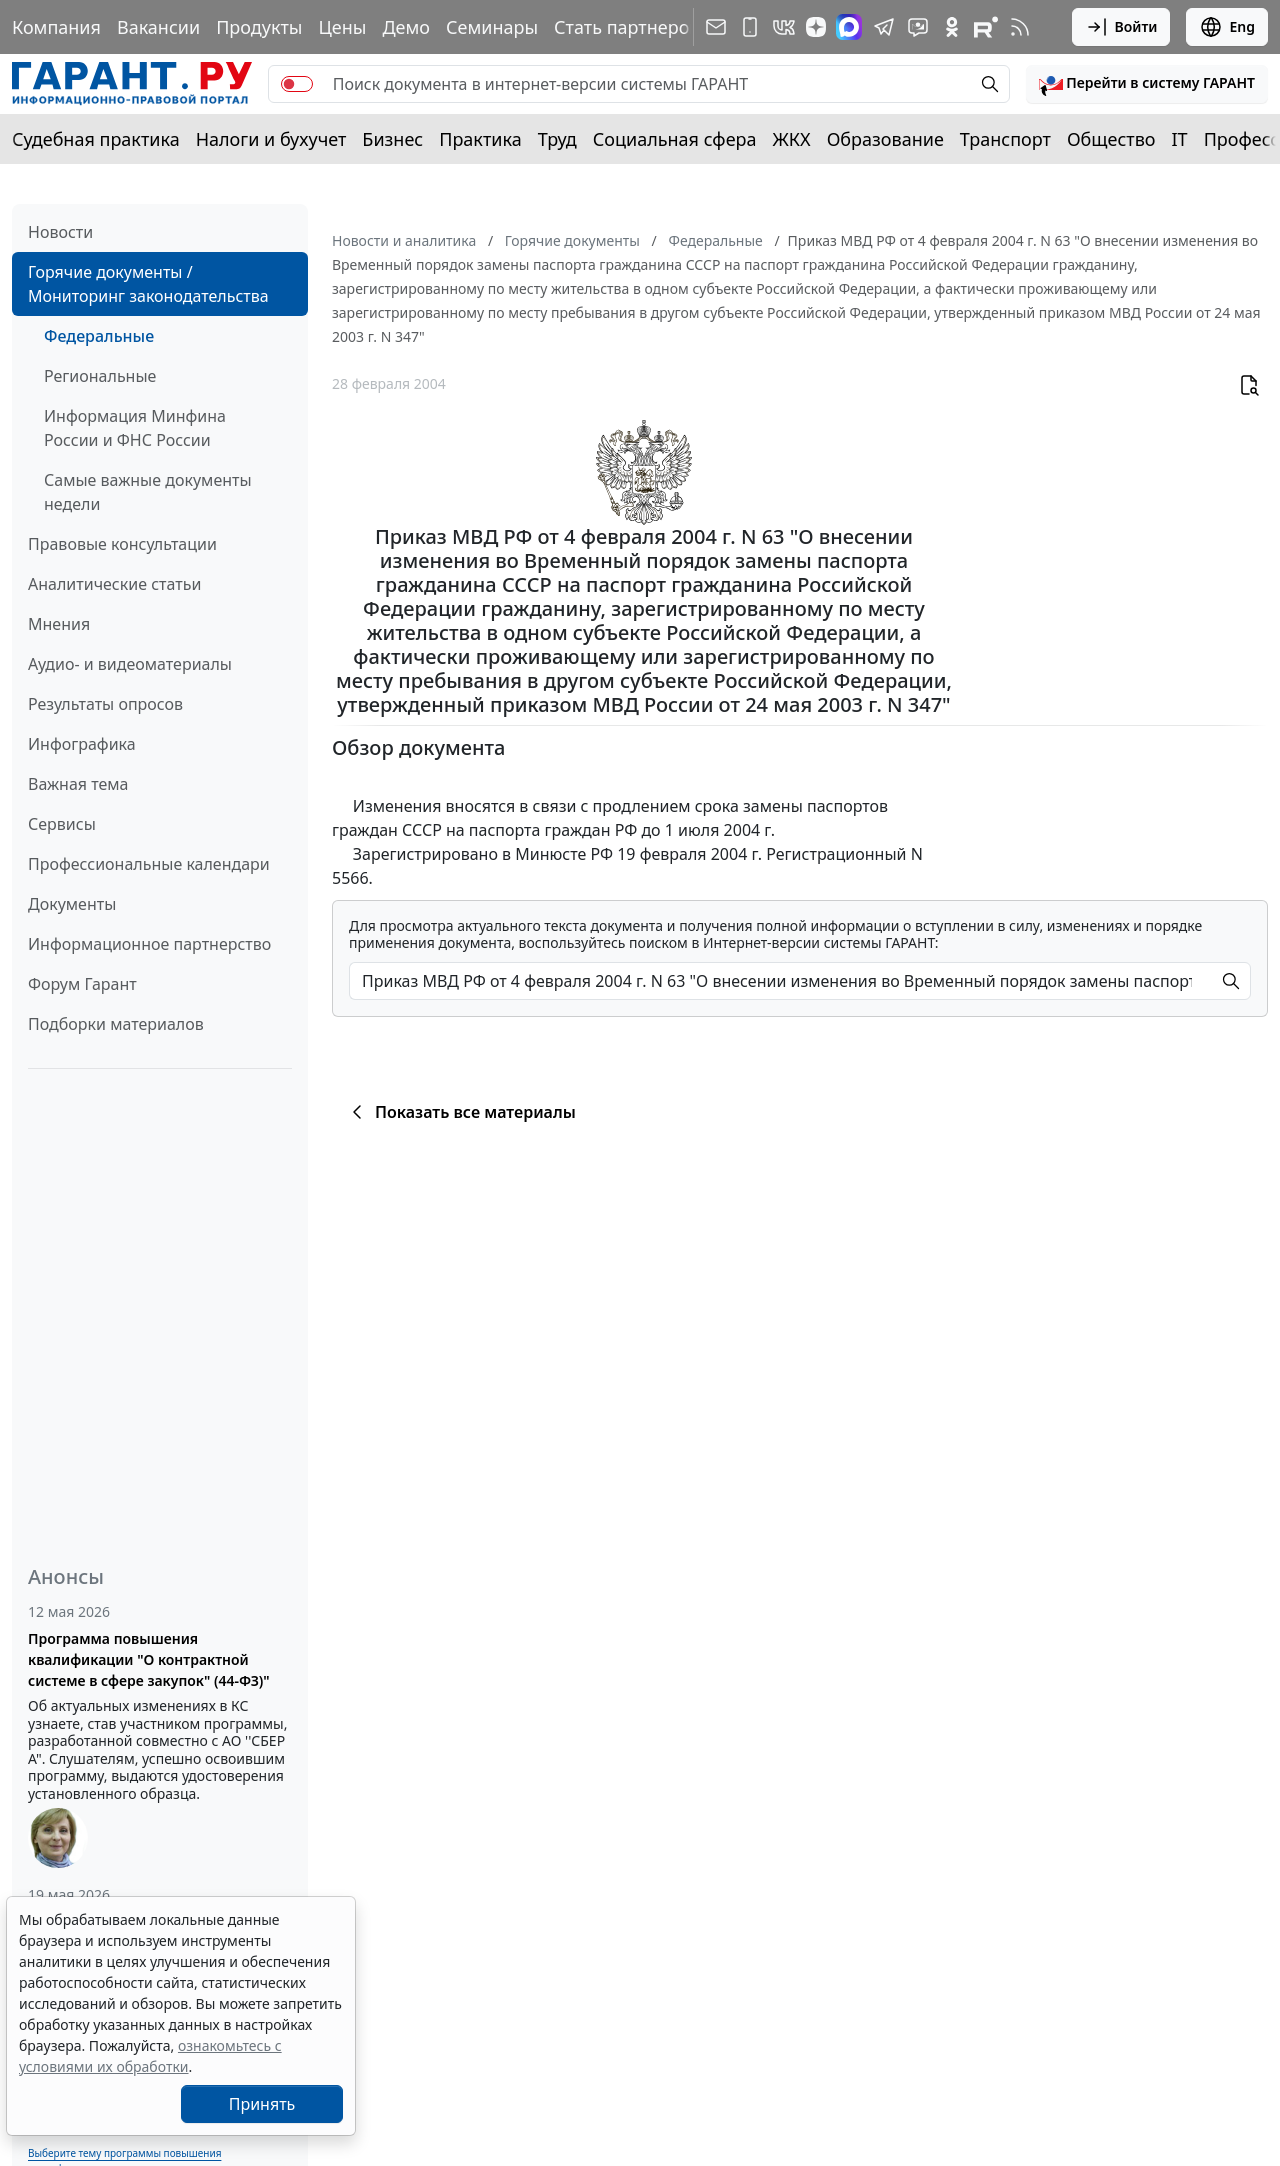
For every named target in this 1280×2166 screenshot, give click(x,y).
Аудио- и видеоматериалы (130, 664)
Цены (342, 27)
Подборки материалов (116, 1024)
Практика (480, 139)
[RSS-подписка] (1020, 27)
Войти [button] (1121, 27)
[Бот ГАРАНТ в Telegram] (918, 27)
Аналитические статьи (114, 584)
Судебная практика (96, 139)
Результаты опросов (105, 704)
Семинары (492, 27)
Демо (406, 27)
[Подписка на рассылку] (716, 27)
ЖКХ (792, 139)
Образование (885, 139)
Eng (1227, 27)
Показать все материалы (460, 1112)
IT (1180, 139)
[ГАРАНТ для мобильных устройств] (750, 27)
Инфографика (82, 744)
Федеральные (99, 336)
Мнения (59, 624)
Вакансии (158, 27)
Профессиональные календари (149, 864)
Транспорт (1005, 139)
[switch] (297, 84)
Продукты (259, 27)
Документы (72, 904)
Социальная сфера (675, 139)
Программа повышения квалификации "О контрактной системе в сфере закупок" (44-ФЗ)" (149, 1659)
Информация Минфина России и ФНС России (135, 428)
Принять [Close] (262, 2104)
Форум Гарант (82, 984)
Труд (557, 139)
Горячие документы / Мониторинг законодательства (148, 284)
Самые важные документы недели (148, 492)
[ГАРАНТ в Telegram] (884, 27)
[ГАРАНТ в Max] (849, 27)
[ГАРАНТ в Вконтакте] (784, 27)
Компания (56, 27)
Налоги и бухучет (271, 139)
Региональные (100, 376)
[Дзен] (816, 27)
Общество (1111, 139)
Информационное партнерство (149, 944)
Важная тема (78, 784)
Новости (60, 232)
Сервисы (62, 824)
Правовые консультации (122, 544)
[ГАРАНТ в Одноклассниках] (952, 27)
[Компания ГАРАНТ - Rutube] (986, 27)
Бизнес (392, 139)
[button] (1147, 84)
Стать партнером (628, 27)
